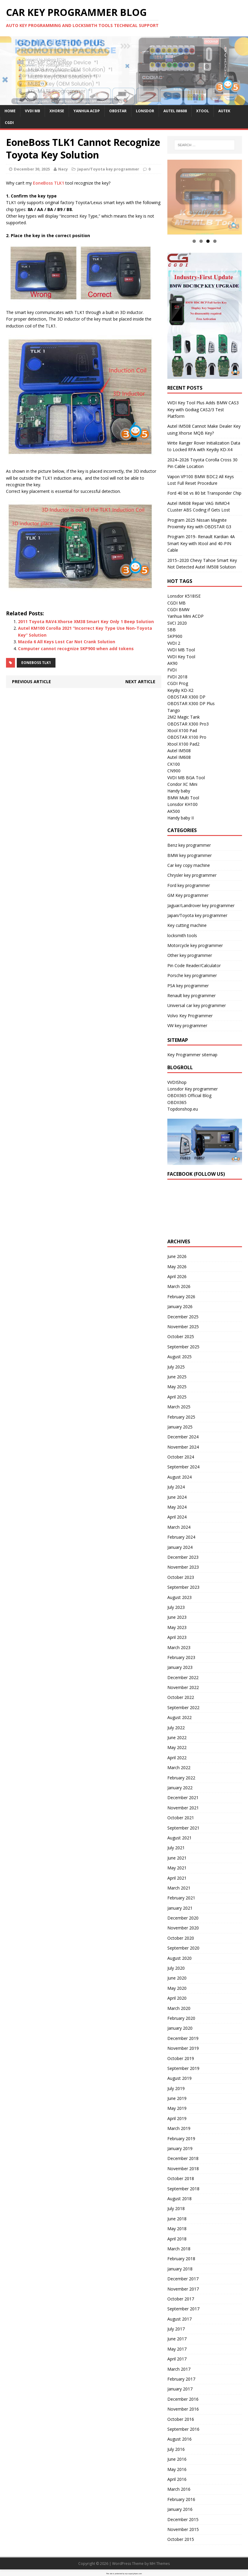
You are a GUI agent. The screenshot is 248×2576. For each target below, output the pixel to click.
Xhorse (56, 110)
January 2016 (180, 2509)
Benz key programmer (189, 845)
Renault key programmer (191, 995)
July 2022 (176, 1727)
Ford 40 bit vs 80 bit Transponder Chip (204, 493)
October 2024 (180, 1457)
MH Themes (160, 2563)
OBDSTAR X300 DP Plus (191, 703)
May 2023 (177, 1627)
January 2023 (180, 1667)
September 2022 (183, 1707)
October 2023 (180, 1577)
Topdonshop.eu (182, 1109)
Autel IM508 (179, 750)
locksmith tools (182, 935)
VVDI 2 (173, 643)
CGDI (9, 122)
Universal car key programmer (196, 1005)
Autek (224, 110)
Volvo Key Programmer (190, 1015)
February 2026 (181, 1296)
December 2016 (183, 2399)
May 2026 (177, 1266)
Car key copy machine (188, 865)
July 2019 (176, 2088)
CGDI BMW (178, 609)
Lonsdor (145, 110)
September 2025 (183, 1347)
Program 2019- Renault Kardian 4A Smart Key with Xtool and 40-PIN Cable (201, 543)
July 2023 (176, 1607)
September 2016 (183, 2429)
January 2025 (180, 1427)
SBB (171, 629)
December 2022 (183, 1677)
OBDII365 (177, 1102)
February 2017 (181, 2379)
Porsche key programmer (192, 975)
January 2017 (180, 2389)
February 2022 (181, 1778)
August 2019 (179, 2078)
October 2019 (180, 2058)
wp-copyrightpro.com (133, 2573)
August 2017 (179, 2319)
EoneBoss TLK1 (48, 183)
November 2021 (183, 1808)
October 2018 (180, 2178)
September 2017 (183, 2309)
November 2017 (183, 2289)
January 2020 (180, 2028)
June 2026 (177, 1256)
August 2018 (179, 2198)
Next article (140, 681)
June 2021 (177, 1858)
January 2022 (180, 1787)
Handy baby (178, 791)
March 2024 (178, 1527)
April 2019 (177, 2118)
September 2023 (183, 1587)
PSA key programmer (188, 985)
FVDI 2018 (177, 677)
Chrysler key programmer (192, 875)
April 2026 (177, 1276)
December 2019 (183, 2038)
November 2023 (183, 1567)
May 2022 (177, 1747)
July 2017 (176, 2329)
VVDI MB (32, 110)
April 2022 (177, 1757)
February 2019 (181, 2138)
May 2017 (177, 2349)
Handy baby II (180, 818)
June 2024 (177, 1497)
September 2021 (183, 1828)
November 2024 (183, 1447)
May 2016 (177, 2469)
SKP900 (174, 636)
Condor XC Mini (182, 784)
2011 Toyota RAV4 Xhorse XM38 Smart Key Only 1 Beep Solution (86, 621)
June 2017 (177, 2339)
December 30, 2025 (32, 169)
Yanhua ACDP (86, 110)
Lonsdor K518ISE (184, 596)
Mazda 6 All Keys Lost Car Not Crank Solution (66, 641)
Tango (173, 710)
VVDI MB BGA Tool (186, 777)
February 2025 (181, 1417)
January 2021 (180, 1908)
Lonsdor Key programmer (192, 1089)
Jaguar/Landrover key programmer (201, 905)
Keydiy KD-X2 (180, 690)
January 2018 (180, 2269)
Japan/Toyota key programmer (108, 169)
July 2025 (176, 1367)
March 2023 (178, 1647)
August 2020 (179, 1958)
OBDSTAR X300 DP (186, 697)
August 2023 (179, 1597)
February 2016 (181, 2499)
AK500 (173, 811)
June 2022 (177, 1737)
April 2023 (177, 1637)
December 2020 (183, 1918)
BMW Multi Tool (183, 798)
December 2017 (183, 2279)
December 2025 (183, 1317)
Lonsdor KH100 (182, 804)
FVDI (172, 670)
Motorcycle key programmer (195, 945)
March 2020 (178, 2008)
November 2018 (183, 2168)
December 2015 (183, 2519)
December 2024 (183, 1437)
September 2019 (183, 2068)
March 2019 (178, 2128)
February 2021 (181, 1898)
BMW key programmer (189, 855)
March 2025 (178, 1407)
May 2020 (177, 1988)
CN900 (174, 771)
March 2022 (178, 1767)
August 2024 (179, 1477)
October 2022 (180, 1697)
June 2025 (177, 1377)
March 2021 (178, 1888)
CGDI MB (176, 603)
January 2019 (180, 2148)
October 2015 (180, 2539)
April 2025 (177, 1397)
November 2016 (183, 2409)
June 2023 (177, 1617)
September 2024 (183, 1467)
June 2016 (177, 2459)
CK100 (173, 764)
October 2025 (180, 1336)
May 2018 (177, 2228)
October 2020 (180, 1938)
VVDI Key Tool (181, 656)
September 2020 (183, 1948)
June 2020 (177, 1978)
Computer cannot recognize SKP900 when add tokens (76, 648)
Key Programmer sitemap (192, 1054)
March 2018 (178, 2249)
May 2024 (177, 1507)
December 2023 (183, 1557)
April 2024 (177, 1517)
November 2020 (183, 1928)
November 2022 (183, 1687)
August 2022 (179, 1717)
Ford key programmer (188, 885)
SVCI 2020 (177, 623)
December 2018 (183, 2158)
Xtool (202, 110)
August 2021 (179, 1838)
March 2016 (178, 2489)
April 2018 (177, 2239)
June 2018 (177, 2219)
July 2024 (176, 1487)
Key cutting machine (187, 925)
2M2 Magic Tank (183, 717)
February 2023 (181, 1657)
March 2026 (178, 1286)
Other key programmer (189, 955)
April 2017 (177, 2359)
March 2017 (178, 2369)
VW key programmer (187, 1025)
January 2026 (180, 1306)
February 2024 (181, 1537)
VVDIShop (177, 1082)
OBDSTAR (118, 110)
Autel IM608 (175, 110)
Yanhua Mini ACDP (185, 616)
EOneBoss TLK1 (36, 662)
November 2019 (183, 2048)
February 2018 (181, 2258)
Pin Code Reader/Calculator (194, 965)
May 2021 (177, 1868)
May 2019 (177, 2108)
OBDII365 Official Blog (189, 1095)
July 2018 (176, 2208)
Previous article (31, 681)
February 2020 (181, 2018)
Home (10, 110)
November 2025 (183, 1326)
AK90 (172, 663)
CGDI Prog (177, 683)
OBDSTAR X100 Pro (186, 737)
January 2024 (180, 1547)
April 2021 (177, 1878)
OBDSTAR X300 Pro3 (188, 724)
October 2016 (180, 2419)
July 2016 (176, 2449)
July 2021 (176, 1848)
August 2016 (179, 2439)
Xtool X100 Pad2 (183, 744)
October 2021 (180, 1817)
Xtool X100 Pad (182, 730)
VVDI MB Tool (181, 650)
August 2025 (179, 1356)
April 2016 (177, 2479)
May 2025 (177, 1386)
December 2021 (183, 1797)
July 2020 (176, 1968)
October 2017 (180, 2299)
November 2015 (183, 2529)
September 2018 (183, 2188)
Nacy (63, 169)
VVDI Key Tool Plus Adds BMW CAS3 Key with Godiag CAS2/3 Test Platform (203, 409)
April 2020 (177, 1998)
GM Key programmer (187, 895)
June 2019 (177, 2098)
